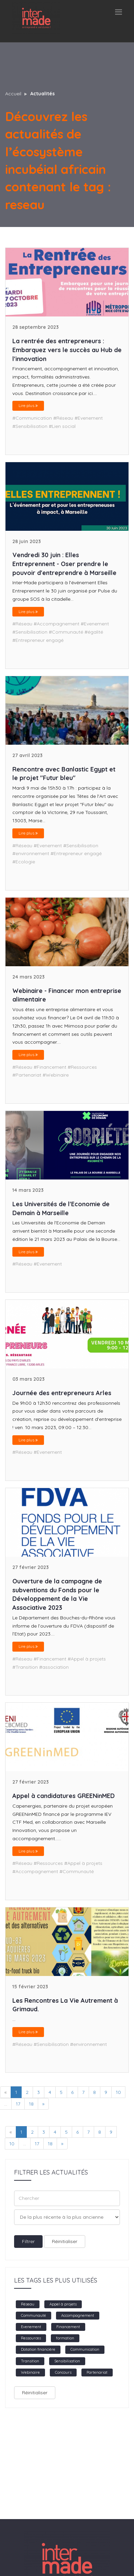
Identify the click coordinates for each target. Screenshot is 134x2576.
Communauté (33, 2315)
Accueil (13, 94)
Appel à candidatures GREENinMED (63, 1796)
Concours (63, 2372)
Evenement (31, 2326)
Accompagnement (77, 2315)
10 (118, 2092)
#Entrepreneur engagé (38, 640)
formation (65, 2338)
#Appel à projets (87, 1659)
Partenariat (97, 2372)
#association (54, 1667)
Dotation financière (38, 2349)
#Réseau (63, 418)
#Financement (50, 1067)
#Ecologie (23, 862)
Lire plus (28, 405)
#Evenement (89, 418)
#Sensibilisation (29, 426)
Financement (68, 2326)
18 (31, 2104)
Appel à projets (63, 2304)
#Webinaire (56, 1075)
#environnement (30, 853)
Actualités (42, 94)
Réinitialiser (64, 2241)
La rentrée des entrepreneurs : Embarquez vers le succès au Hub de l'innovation (67, 349)
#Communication (32, 418)
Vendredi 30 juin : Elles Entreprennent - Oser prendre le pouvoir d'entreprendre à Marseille (64, 563)
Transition (30, 2361)
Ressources (31, 2338)
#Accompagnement (56, 624)
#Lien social (62, 426)
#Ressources (82, 1067)
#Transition (25, 1667)
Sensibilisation (67, 2361)
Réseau (27, 2304)
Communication (84, 2349)
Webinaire (30, 2372)
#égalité (94, 632)
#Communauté (66, 632)
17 (18, 2104)
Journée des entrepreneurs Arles (61, 1393)
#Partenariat (26, 1075)
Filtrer (28, 2241)
